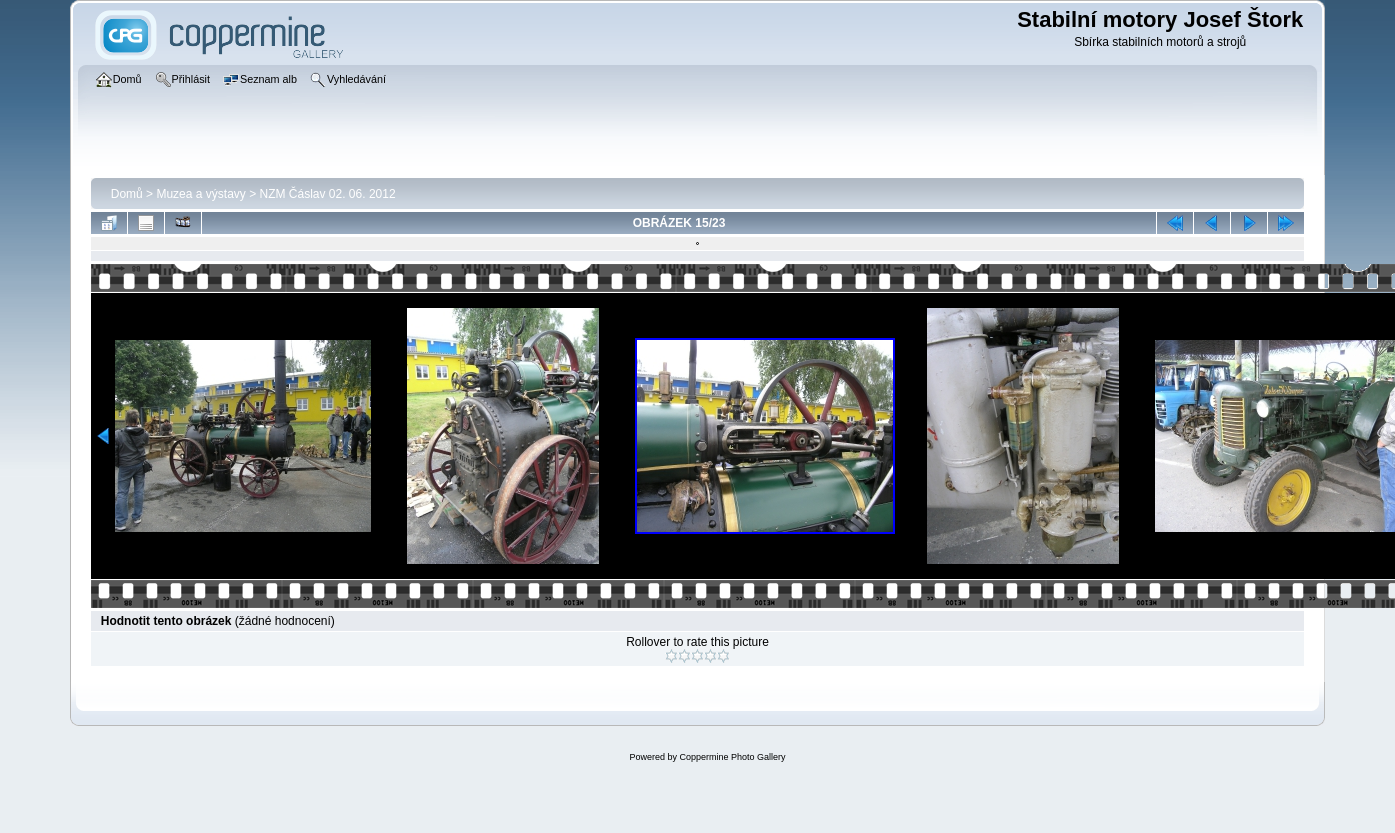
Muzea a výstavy (200, 194)
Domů (127, 194)
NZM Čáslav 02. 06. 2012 (328, 194)
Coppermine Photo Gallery (732, 757)
